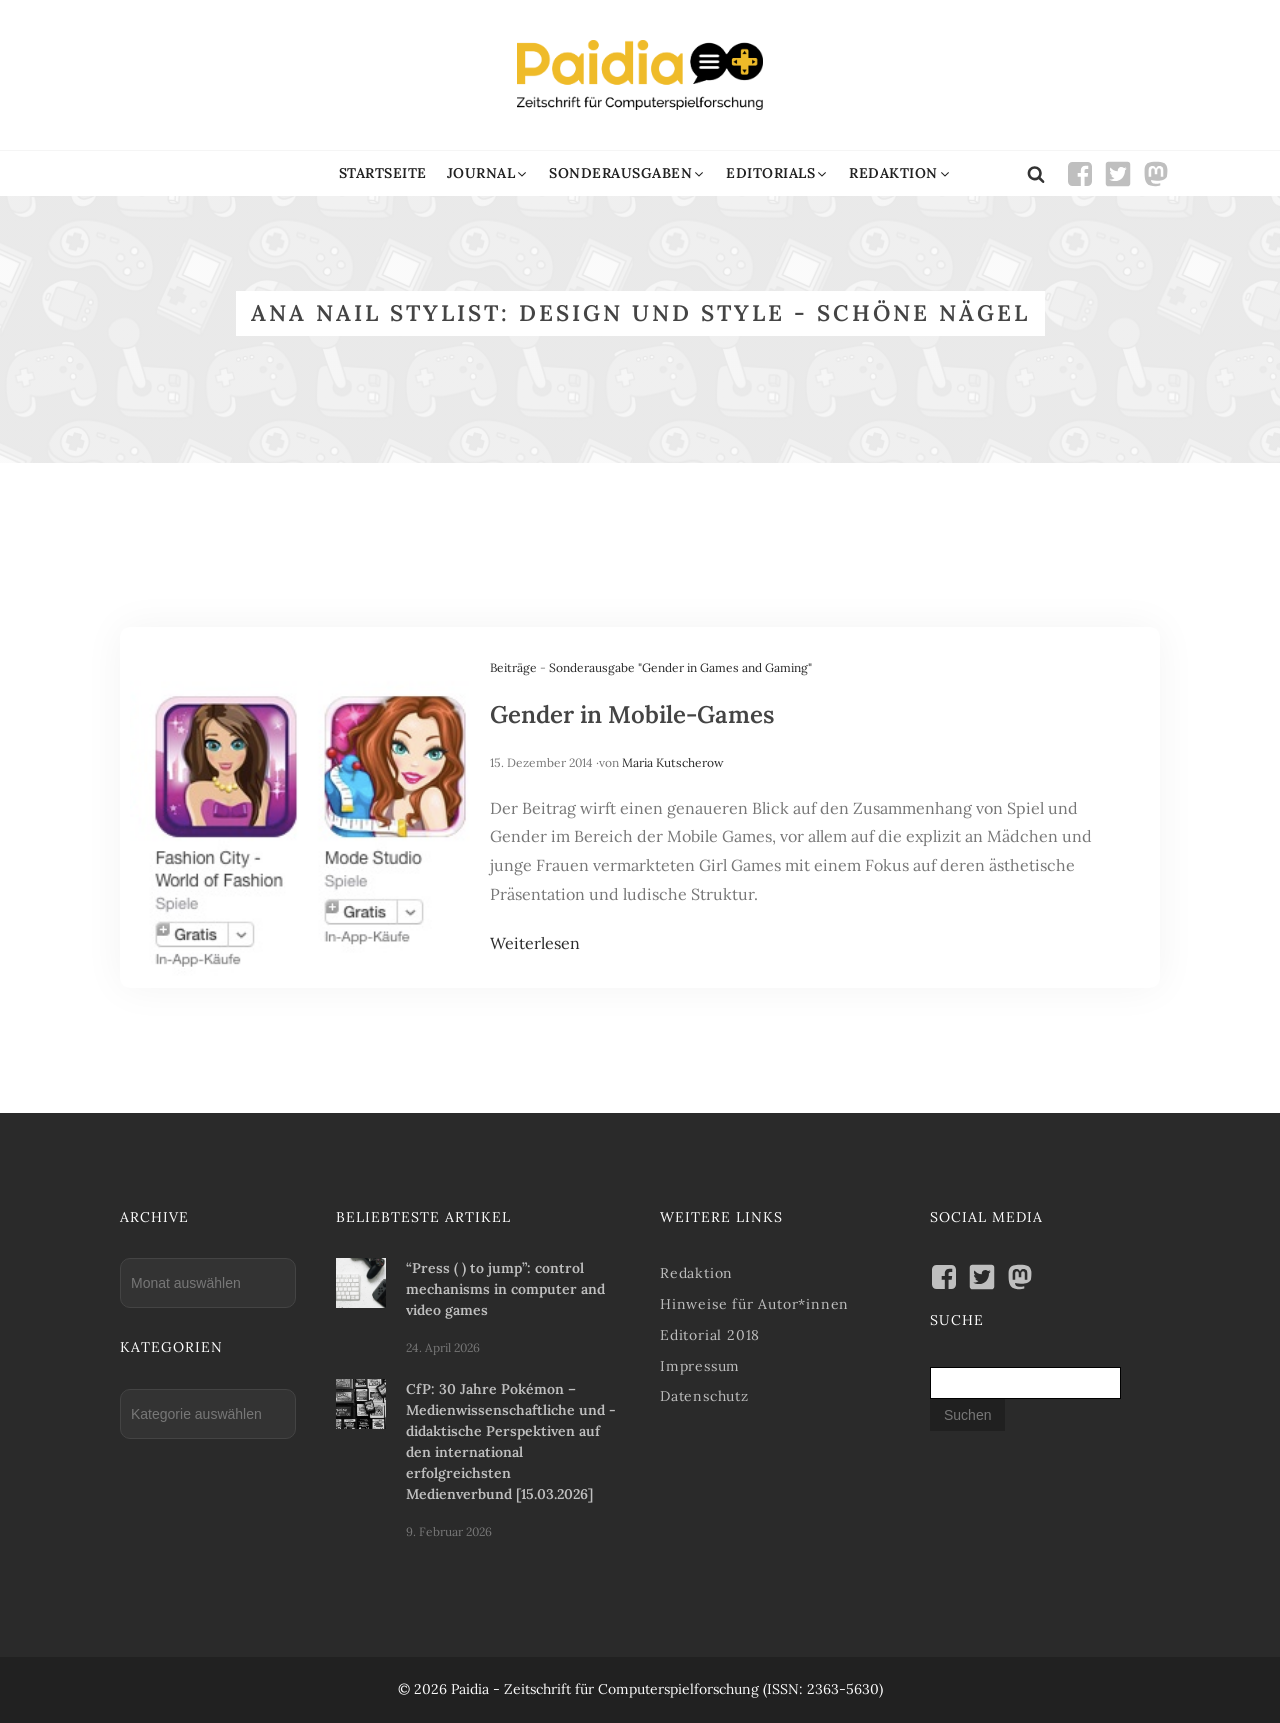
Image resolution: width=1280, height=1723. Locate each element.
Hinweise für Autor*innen (754, 1304)
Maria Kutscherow (673, 762)
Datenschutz (704, 1396)
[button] (488, 173)
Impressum (700, 1366)
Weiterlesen (535, 943)
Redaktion (696, 1273)
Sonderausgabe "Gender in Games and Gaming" (680, 667)
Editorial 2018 (710, 1335)
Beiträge (513, 667)
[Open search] (1036, 174)
